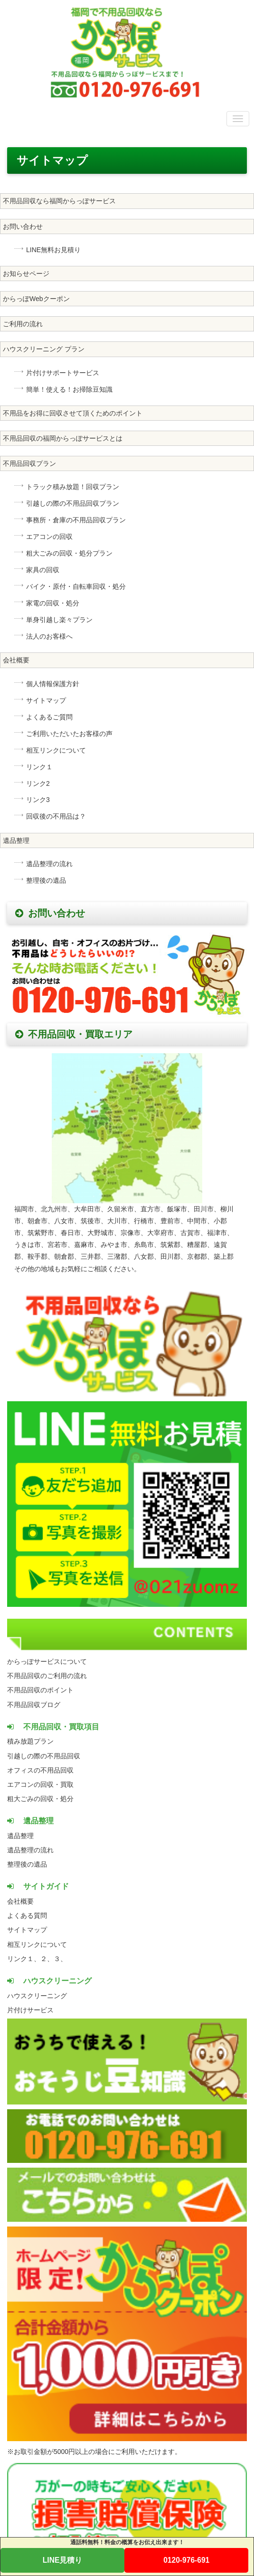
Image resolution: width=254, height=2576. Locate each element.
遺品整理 (16, 840)
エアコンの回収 (49, 536)
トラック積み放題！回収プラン (72, 487)
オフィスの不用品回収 (40, 1770)
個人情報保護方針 (52, 684)
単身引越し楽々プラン (59, 619)
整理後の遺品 (46, 880)
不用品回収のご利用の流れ (47, 1676)
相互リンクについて (56, 750)
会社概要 (16, 660)
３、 (60, 1959)
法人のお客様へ (49, 636)
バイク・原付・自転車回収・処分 (76, 586)
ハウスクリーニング (37, 1996)
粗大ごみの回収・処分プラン (69, 553)
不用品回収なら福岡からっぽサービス (59, 201)
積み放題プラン (30, 1741)
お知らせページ (26, 273)
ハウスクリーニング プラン (44, 349)
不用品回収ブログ (33, 1704)
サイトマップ (46, 700)
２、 (47, 1959)
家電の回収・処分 (52, 603)
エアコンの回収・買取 (40, 1784)
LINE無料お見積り (53, 250)
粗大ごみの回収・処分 (40, 1798)
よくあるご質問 (49, 717)
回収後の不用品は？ (56, 816)
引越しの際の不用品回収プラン (72, 503)
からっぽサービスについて (47, 1661)
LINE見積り (63, 2560)
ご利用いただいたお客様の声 (69, 733)
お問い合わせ (23, 226)
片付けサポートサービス (62, 373)
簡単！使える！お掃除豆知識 (69, 389)
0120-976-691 (186, 2560)
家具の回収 (42, 570)
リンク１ (39, 767)
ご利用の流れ (23, 324)
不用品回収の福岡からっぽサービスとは (62, 438)
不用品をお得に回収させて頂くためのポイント (72, 413)
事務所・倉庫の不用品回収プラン (76, 520)
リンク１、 (23, 1959)
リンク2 (38, 783)
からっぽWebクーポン (36, 298)
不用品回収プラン (29, 463)
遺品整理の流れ (49, 864)
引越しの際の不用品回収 (43, 1756)
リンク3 (38, 799)
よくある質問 (27, 1915)
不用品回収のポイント (40, 1690)
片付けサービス (30, 2010)
